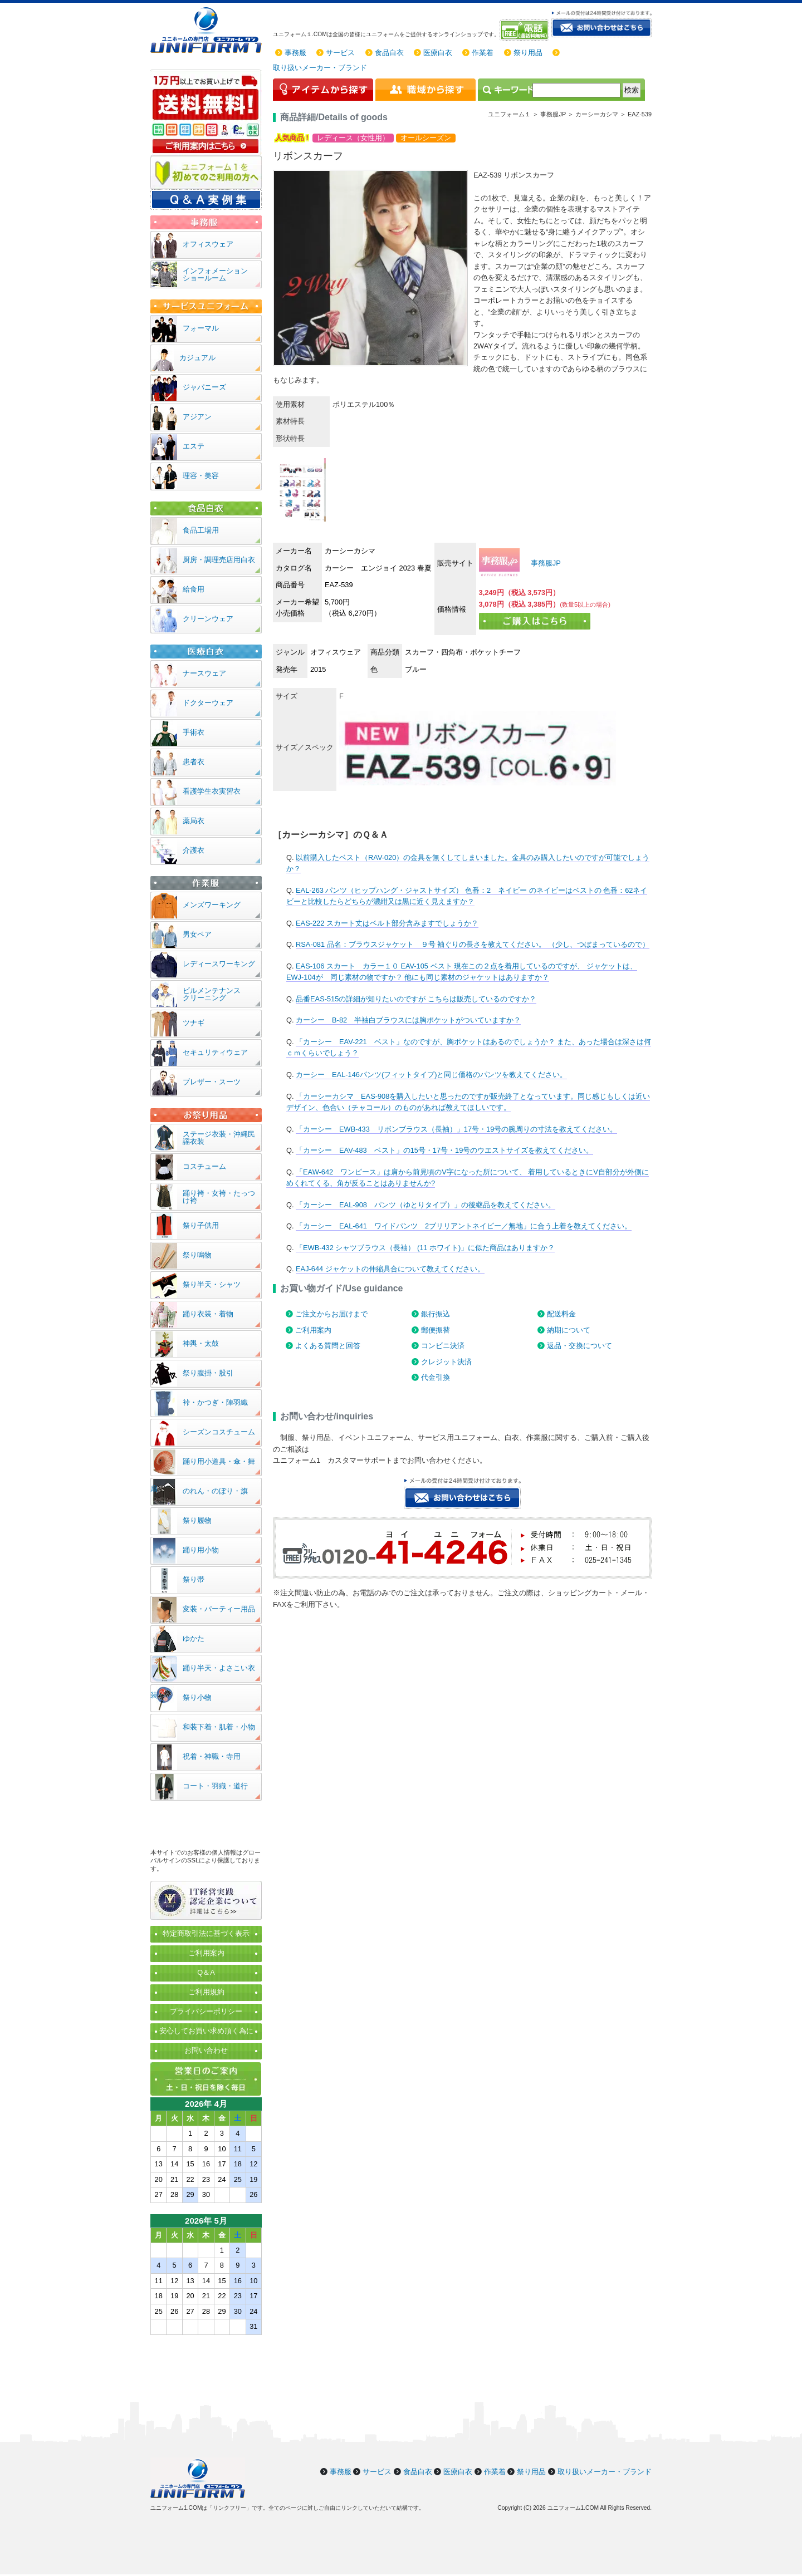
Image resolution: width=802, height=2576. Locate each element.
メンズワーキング (212, 905)
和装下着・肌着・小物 (219, 1727)
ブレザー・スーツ (212, 1082)
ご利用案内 (313, 1330)
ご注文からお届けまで (331, 1314)
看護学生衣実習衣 (212, 791)
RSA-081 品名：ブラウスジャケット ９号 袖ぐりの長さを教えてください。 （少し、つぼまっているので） (472, 944)
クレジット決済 (446, 1362)
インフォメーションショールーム (215, 274)
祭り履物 (197, 1520)
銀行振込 (435, 1314)
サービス (340, 52)
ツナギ (193, 1023)
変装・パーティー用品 (219, 1609)
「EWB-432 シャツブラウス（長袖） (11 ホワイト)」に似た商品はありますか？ (425, 1247)
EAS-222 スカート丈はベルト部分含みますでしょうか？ (387, 923)
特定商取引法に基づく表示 (206, 1933)
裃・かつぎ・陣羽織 (215, 1402)
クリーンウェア (208, 618)
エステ (193, 446)
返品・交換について (579, 1345)
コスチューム (204, 1166)
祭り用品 (528, 52)
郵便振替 (435, 1330)
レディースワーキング (219, 964)
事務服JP (545, 563)
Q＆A (206, 1972)
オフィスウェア (208, 244)
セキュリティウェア (215, 1052)
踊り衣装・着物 (208, 1314)
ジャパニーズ (204, 387)
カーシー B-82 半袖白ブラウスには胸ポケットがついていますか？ (408, 1020)
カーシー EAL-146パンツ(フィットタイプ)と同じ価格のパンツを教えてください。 (431, 1074)
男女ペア (197, 934)
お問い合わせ (206, 2050)
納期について (568, 1330)
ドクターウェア (208, 703)
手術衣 (193, 732)
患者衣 (193, 762)
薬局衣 (193, 821)
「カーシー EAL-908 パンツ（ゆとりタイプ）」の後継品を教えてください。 (425, 1205)
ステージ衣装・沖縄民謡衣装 (219, 1138)
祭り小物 (197, 1697)
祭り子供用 (201, 1225)
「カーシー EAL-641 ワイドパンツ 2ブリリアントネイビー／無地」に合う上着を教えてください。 (464, 1226)
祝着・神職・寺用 (212, 1756)
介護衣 (193, 850)
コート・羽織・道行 (215, 1786)
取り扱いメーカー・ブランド (320, 67)
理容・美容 (201, 475)
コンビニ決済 (442, 1345)
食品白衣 (389, 52)
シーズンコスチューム (219, 1432)
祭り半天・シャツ (212, 1284)
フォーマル (201, 328)
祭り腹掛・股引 (208, 1373)
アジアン (197, 416)
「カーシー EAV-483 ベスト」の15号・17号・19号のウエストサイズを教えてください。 (444, 1150)
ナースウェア (204, 673)
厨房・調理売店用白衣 (219, 559)
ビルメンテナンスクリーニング (212, 994)
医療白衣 (437, 52)
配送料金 (561, 1314)
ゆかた (193, 1638)
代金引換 (435, 1377)
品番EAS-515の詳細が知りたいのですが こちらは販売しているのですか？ (416, 999)
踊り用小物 (201, 1550)
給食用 (193, 589)
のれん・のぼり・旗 (215, 1491)
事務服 (295, 52)
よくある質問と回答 (327, 1345)
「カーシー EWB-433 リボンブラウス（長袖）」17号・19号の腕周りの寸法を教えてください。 (456, 1129)
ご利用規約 (206, 1992)
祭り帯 (193, 1579)
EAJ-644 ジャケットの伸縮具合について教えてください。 (390, 1269)
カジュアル (197, 357)
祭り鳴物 (197, 1255)
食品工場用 (201, 530)
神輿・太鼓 (201, 1343)
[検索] (576, 90)
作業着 (482, 52)
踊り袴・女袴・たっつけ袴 (219, 1197)
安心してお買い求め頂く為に (206, 2031)
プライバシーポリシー (206, 2011)
